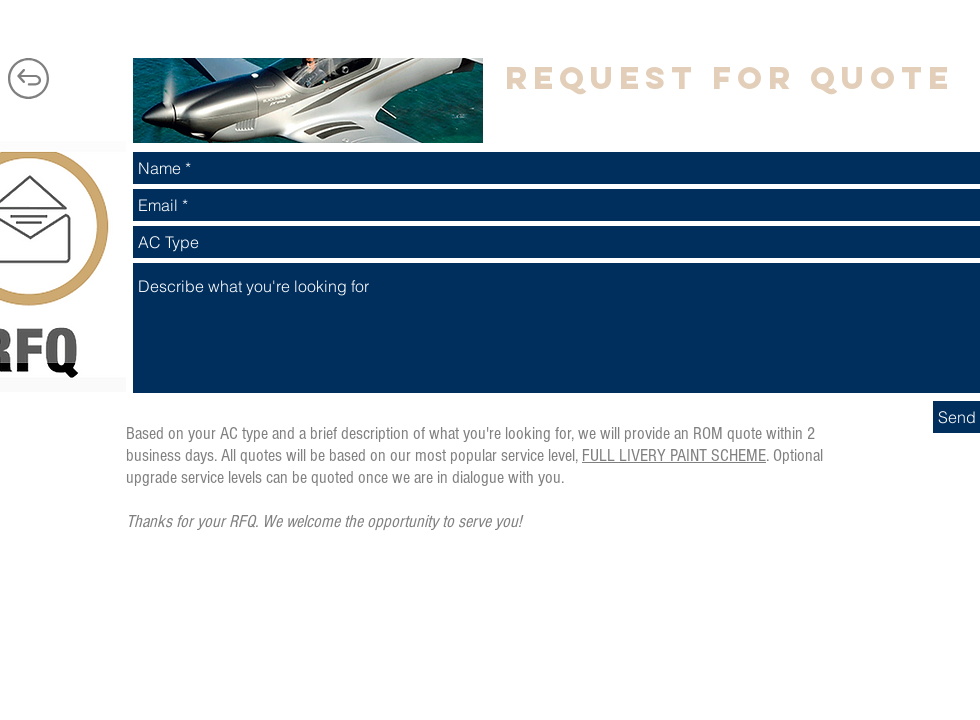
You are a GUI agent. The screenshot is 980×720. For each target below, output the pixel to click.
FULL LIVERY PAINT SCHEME (674, 455)
